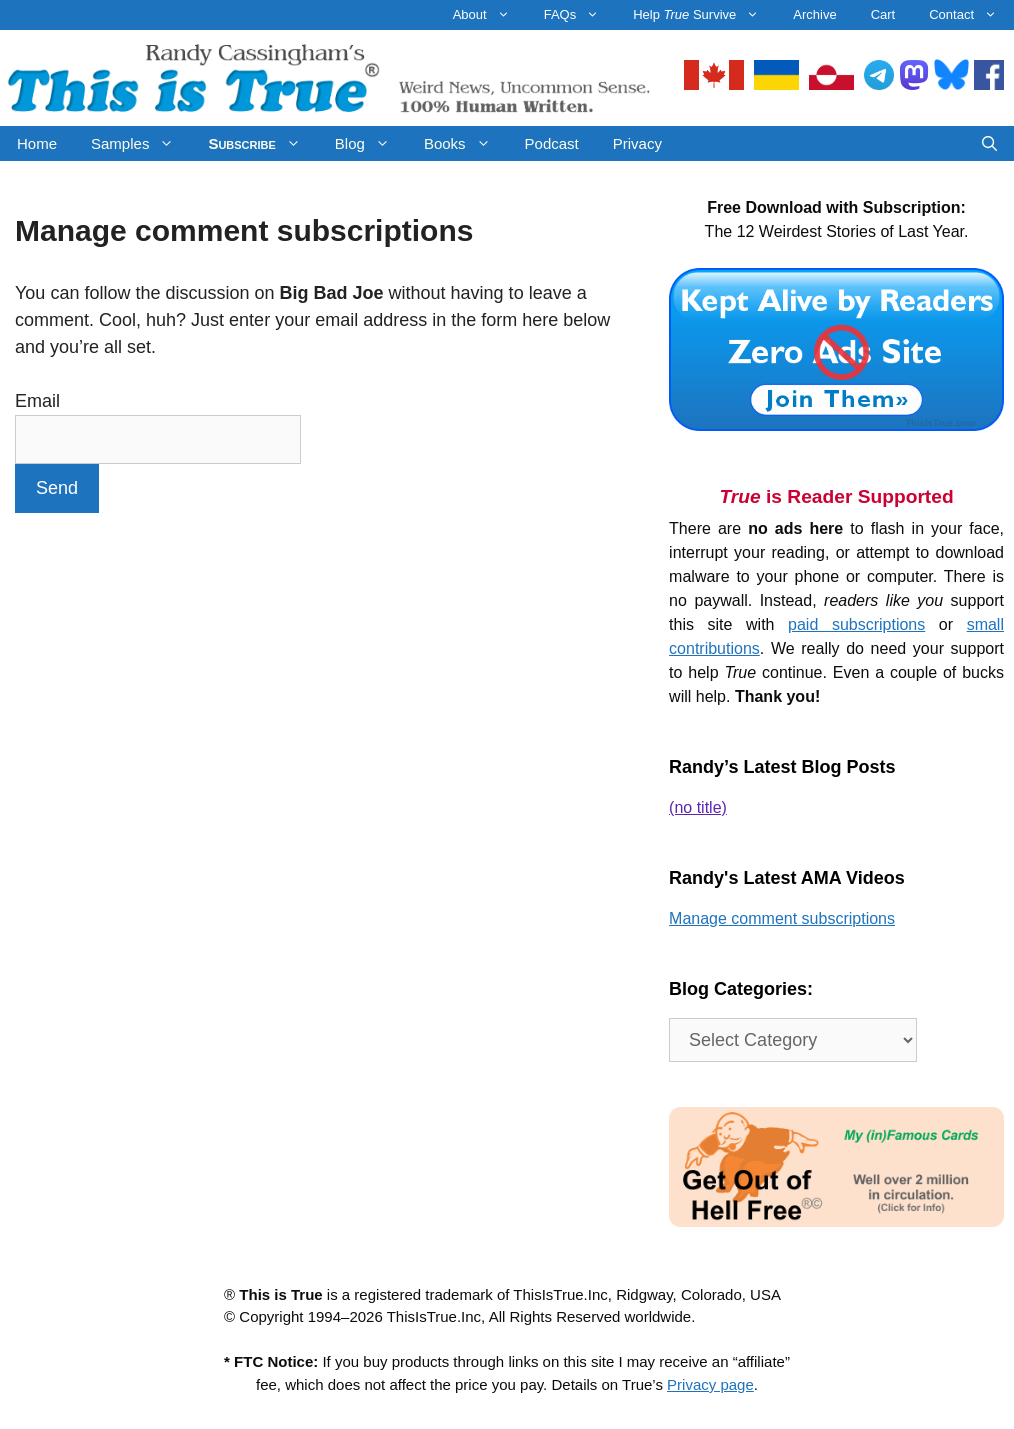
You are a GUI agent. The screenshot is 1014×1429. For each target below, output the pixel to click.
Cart (883, 14)
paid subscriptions (856, 624)
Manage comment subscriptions (782, 918)
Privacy (637, 143)
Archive (814, 14)
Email (37, 401)
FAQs (580, 15)
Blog (371, 143)
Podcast (552, 143)
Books (466, 143)
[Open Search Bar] (989, 143)
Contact (971, 15)
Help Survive (704, 15)
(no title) (698, 807)
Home (37, 143)
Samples (141, 143)
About (490, 15)
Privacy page (710, 1384)
